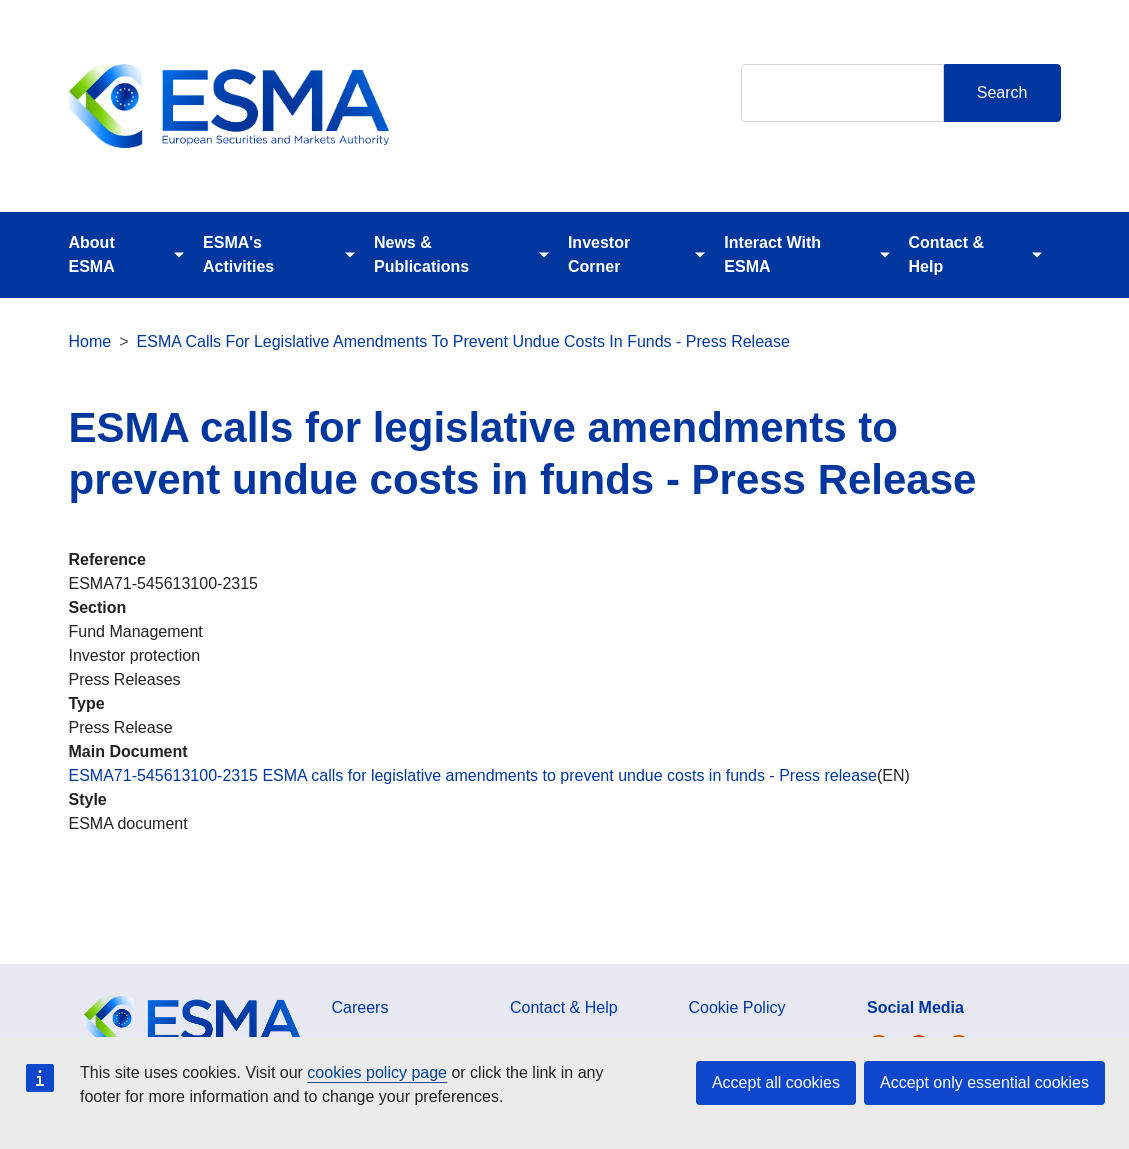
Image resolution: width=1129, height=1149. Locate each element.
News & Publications (421, 254)
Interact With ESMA (772, 254)
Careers (360, 1007)
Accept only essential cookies (984, 1082)
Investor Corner (599, 254)
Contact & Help (947, 254)
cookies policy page (377, 1072)
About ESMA (92, 254)
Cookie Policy (737, 1007)
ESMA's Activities (238, 254)
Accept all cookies (776, 1082)
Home (90, 341)
